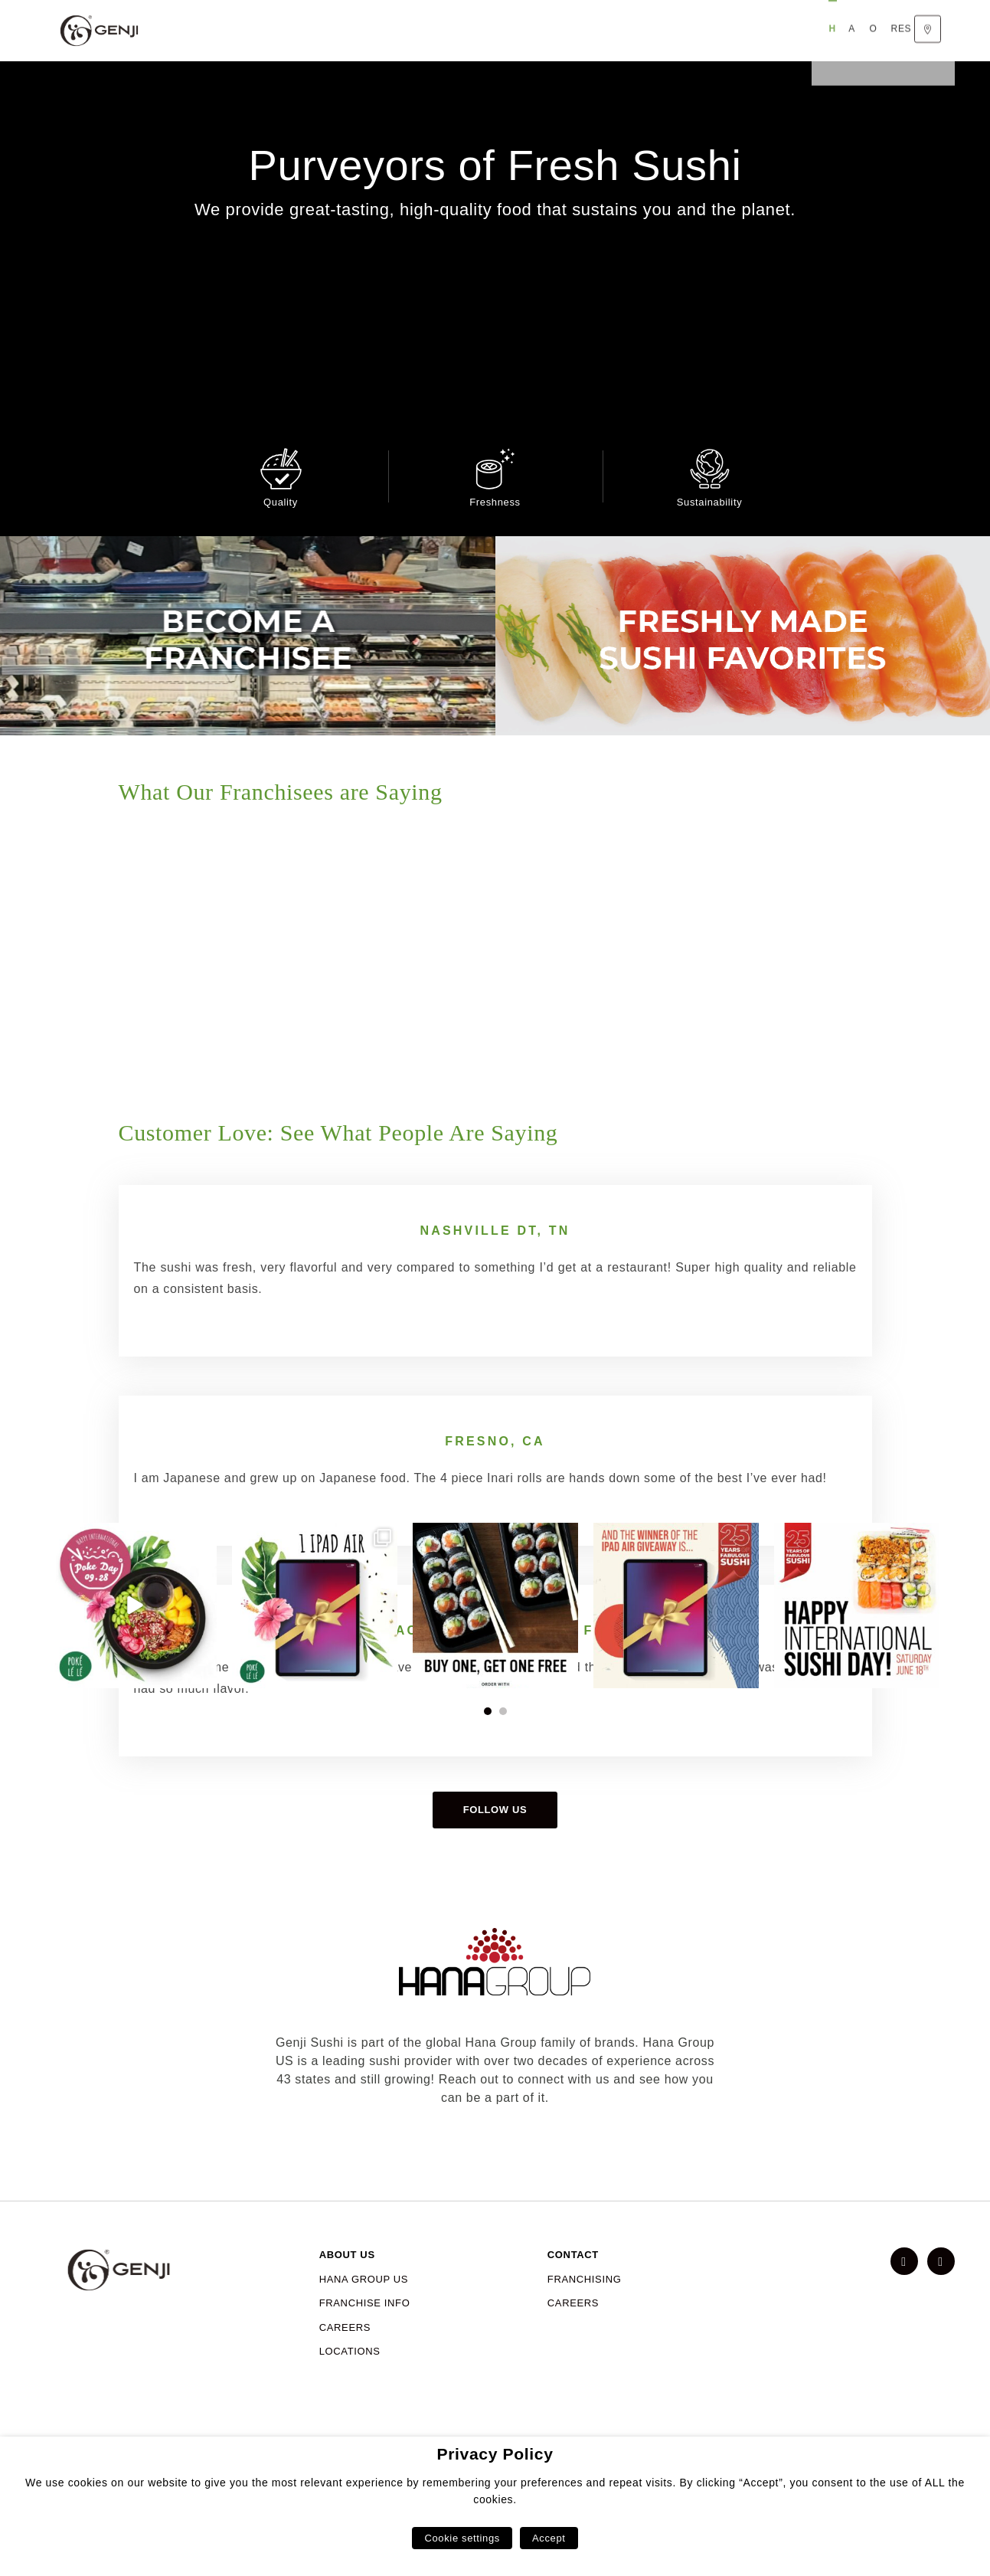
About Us (259, 30)
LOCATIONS (350, 2431)
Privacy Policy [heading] (494, 2454)
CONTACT (573, 2334)
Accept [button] (549, 2538)
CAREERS (345, 2407)
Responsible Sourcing (424, 30)
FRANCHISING (584, 2359)
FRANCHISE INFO (364, 2382)
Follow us (495, 1889)
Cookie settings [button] (461, 2538)
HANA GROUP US (363, 2359)
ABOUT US (347, 2334)
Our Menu (322, 30)
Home (208, 30)
